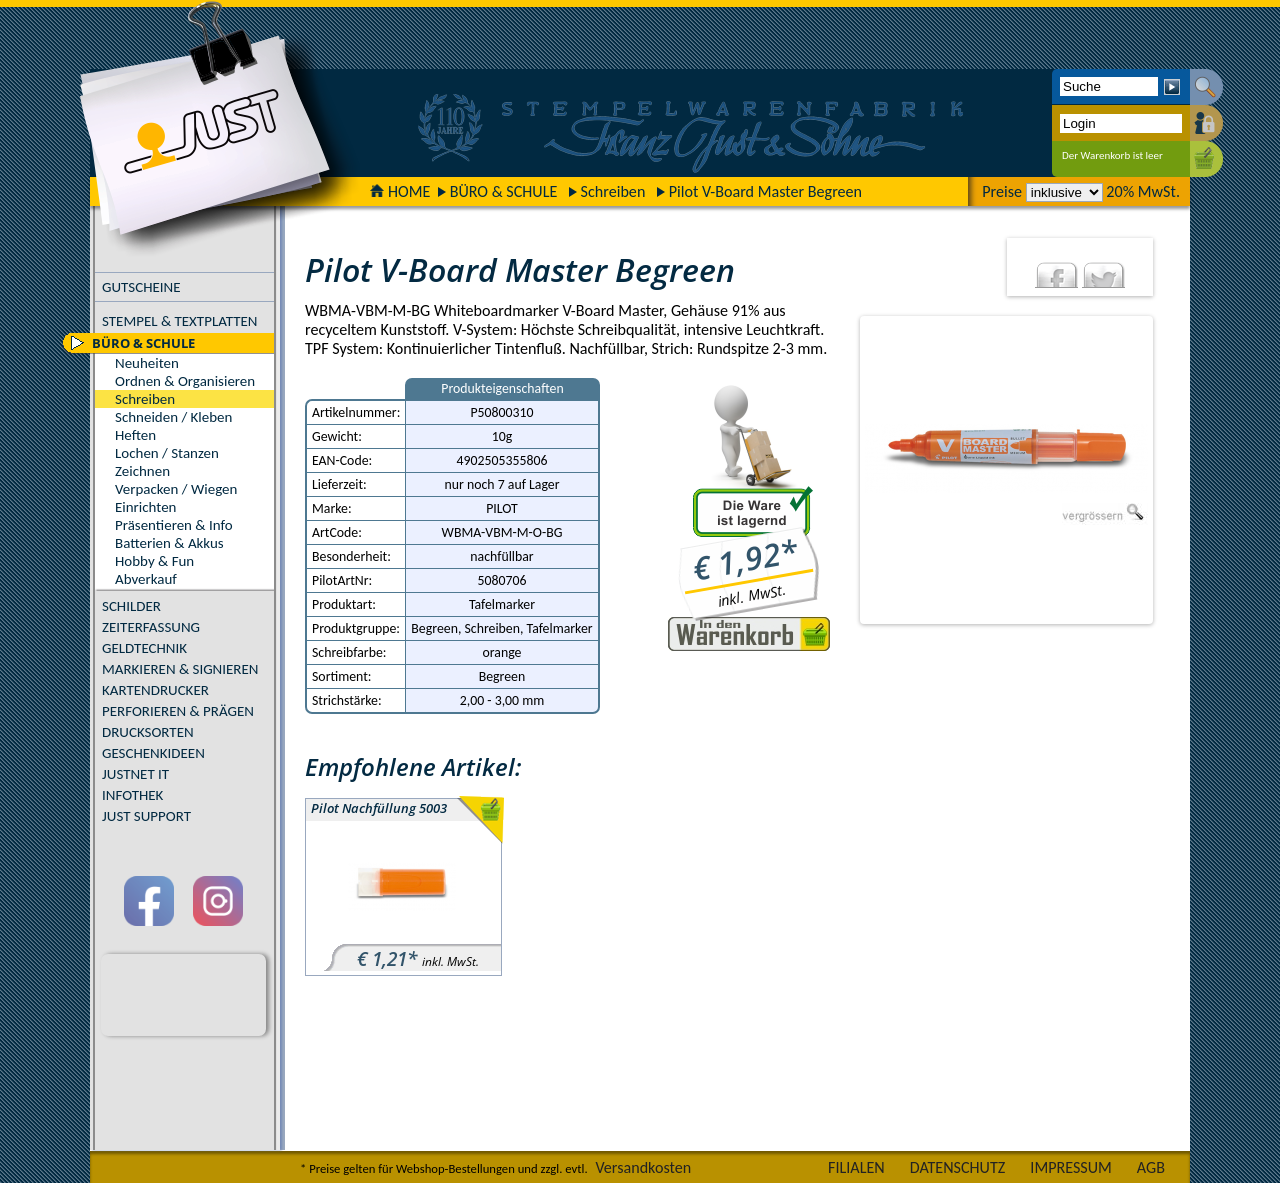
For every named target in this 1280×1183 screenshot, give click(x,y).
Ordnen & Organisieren (185, 381)
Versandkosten (643, 1167)
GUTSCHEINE (141, 287)
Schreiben (613, 191)
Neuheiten (147, 363)
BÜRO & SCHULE (504, 191)
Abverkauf (146, 579)
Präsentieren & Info (174, 525)
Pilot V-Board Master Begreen (765, 191)
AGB (1151, 1167)
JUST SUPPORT (146, 816)
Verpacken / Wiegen (176, 489)
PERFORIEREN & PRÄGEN (178, 711)
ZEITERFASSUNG (151, 627)
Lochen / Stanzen (167, 453)
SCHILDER (131, 606)
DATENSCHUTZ (958, 1167)
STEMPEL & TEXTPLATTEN (179, 321)
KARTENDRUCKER (155, 690)
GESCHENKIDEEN (153, 753)
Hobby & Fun (154, 561)
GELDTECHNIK (144, 648)
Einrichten (145, 507)
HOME (400, 191)
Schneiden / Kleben (173, 417)
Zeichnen (142, 471)
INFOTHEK (132, 795)
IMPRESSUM (1071, 1167)
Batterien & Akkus (169, 543)
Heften (135, 435)
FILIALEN (856, 1167)
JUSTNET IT (135, 774)
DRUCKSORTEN (148, 732)
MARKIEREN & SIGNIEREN (180, 669)
